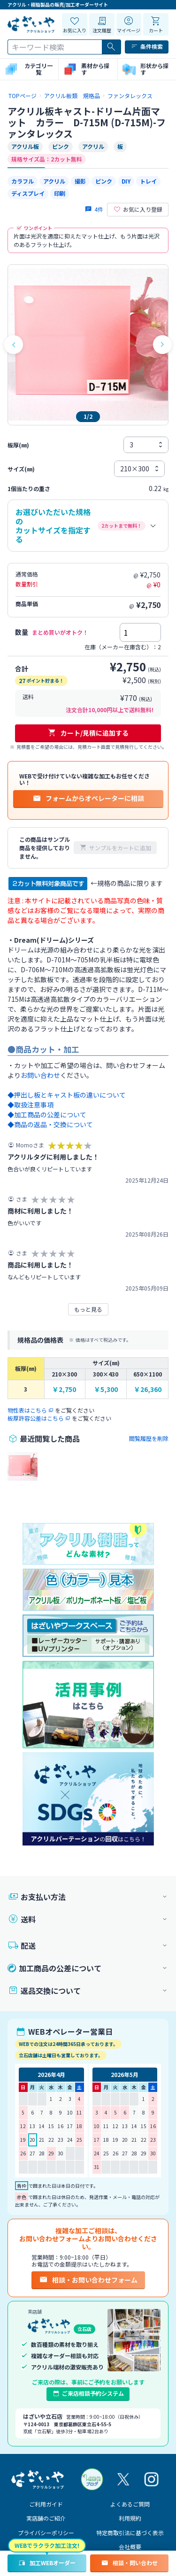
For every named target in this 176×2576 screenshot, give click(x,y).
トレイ (148, 181)
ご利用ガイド (46, 2504)
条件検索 (146, 46)
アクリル (54, 181)
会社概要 (130, 2547)
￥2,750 (64, 1389)
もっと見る (88, 1309)
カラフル (22, 181)
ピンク (103, 181)
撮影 (80, 181)
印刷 (59, 193)
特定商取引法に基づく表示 (130, 2533)
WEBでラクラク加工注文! (47, 2545)
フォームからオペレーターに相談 (88, 798)
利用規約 (130, 2518)
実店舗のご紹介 (46, 2518)
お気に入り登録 (137, 209)
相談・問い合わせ (129, 2563)
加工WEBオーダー (47, 2563)
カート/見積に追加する (88, 733)
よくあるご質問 (130, 2504)
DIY (126, 181)
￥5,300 (106, 1389)
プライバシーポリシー (46, 2533)
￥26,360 (147, 1389)
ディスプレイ (28, 193)
